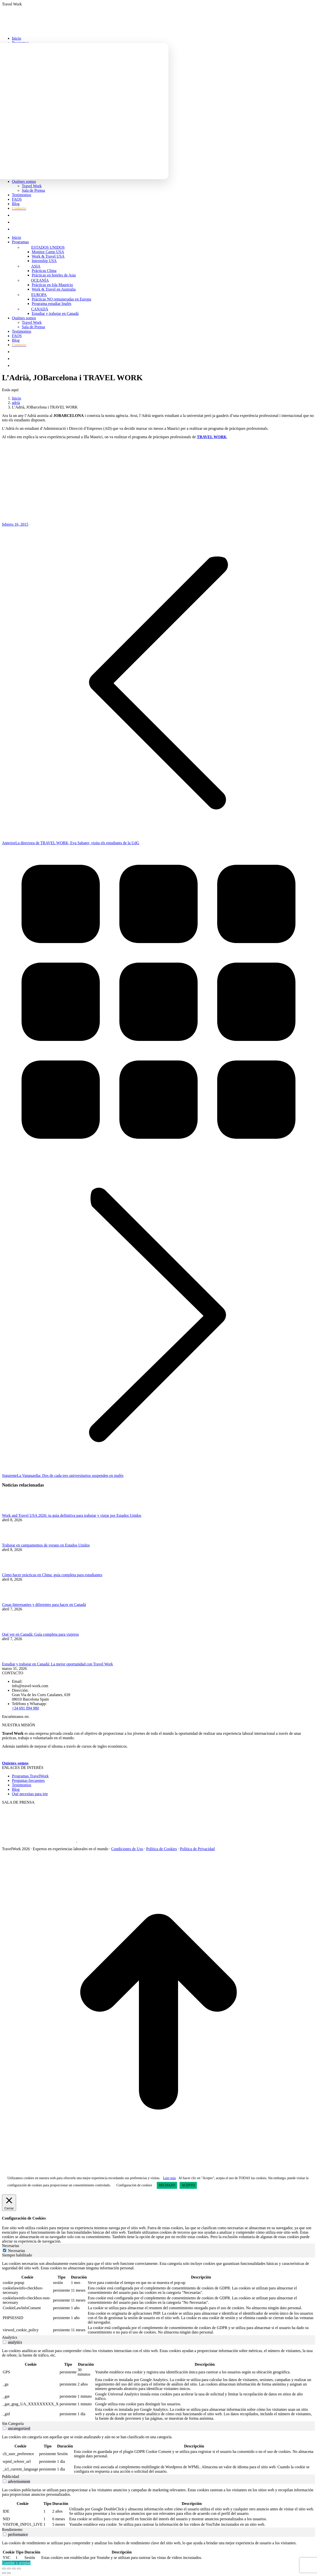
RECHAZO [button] (167, 2185)
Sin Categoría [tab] (13, 2423)
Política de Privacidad (197, 1849)
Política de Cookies (161, 1849)
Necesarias (16, 2251)
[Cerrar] (9, 2203)
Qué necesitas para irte (30, 1794)
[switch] (4, 2342)
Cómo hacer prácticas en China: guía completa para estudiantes (52, 1575)
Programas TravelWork (30, 1776)
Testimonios (21, 1785)
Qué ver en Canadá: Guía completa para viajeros (40, 1634)
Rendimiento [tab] (12, 2529)
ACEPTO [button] (188, 2185)
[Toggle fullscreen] (14, 2568)
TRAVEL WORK (212, 437)
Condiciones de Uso (127, 1849)
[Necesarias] (4, 2250)
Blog (16, 1789)
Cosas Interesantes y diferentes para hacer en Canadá (44, 1604)
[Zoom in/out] (19, 2568)
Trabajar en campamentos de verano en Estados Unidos (46, 1545)
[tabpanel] (158, 2298)
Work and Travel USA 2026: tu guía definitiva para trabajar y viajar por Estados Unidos (71, 1515)
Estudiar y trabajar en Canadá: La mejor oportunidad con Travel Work (57, 1664)
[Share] (9, 2568)
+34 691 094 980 (25, 1708)
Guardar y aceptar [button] (16, 2563)
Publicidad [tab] (10, 2476)
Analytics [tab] (9, 2337)
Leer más (169, 2178)
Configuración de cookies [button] (134, 2185)
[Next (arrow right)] (9, 2573)
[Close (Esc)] (4, 2568)
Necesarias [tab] (10, 2246)
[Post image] (15, 1511)
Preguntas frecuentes (28, 1780)
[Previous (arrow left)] (4, 2573)
